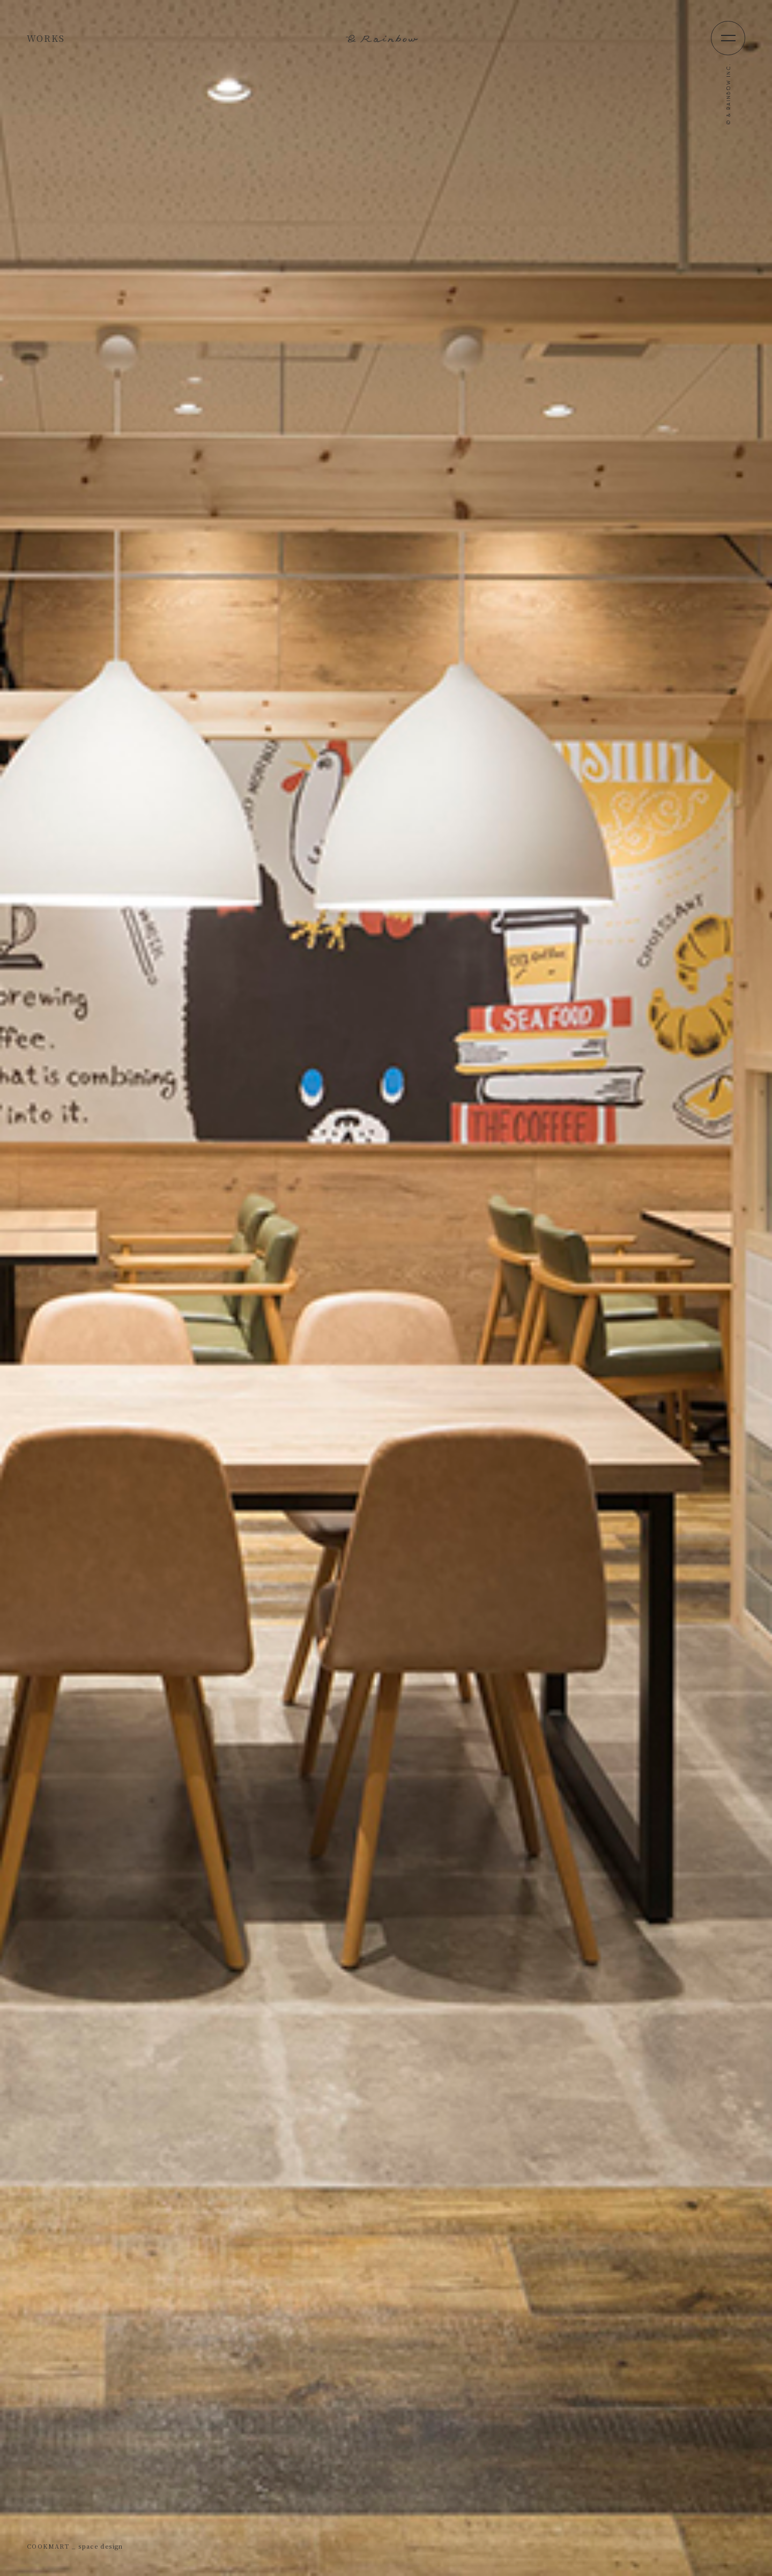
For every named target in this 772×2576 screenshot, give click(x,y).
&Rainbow (386, 38)
